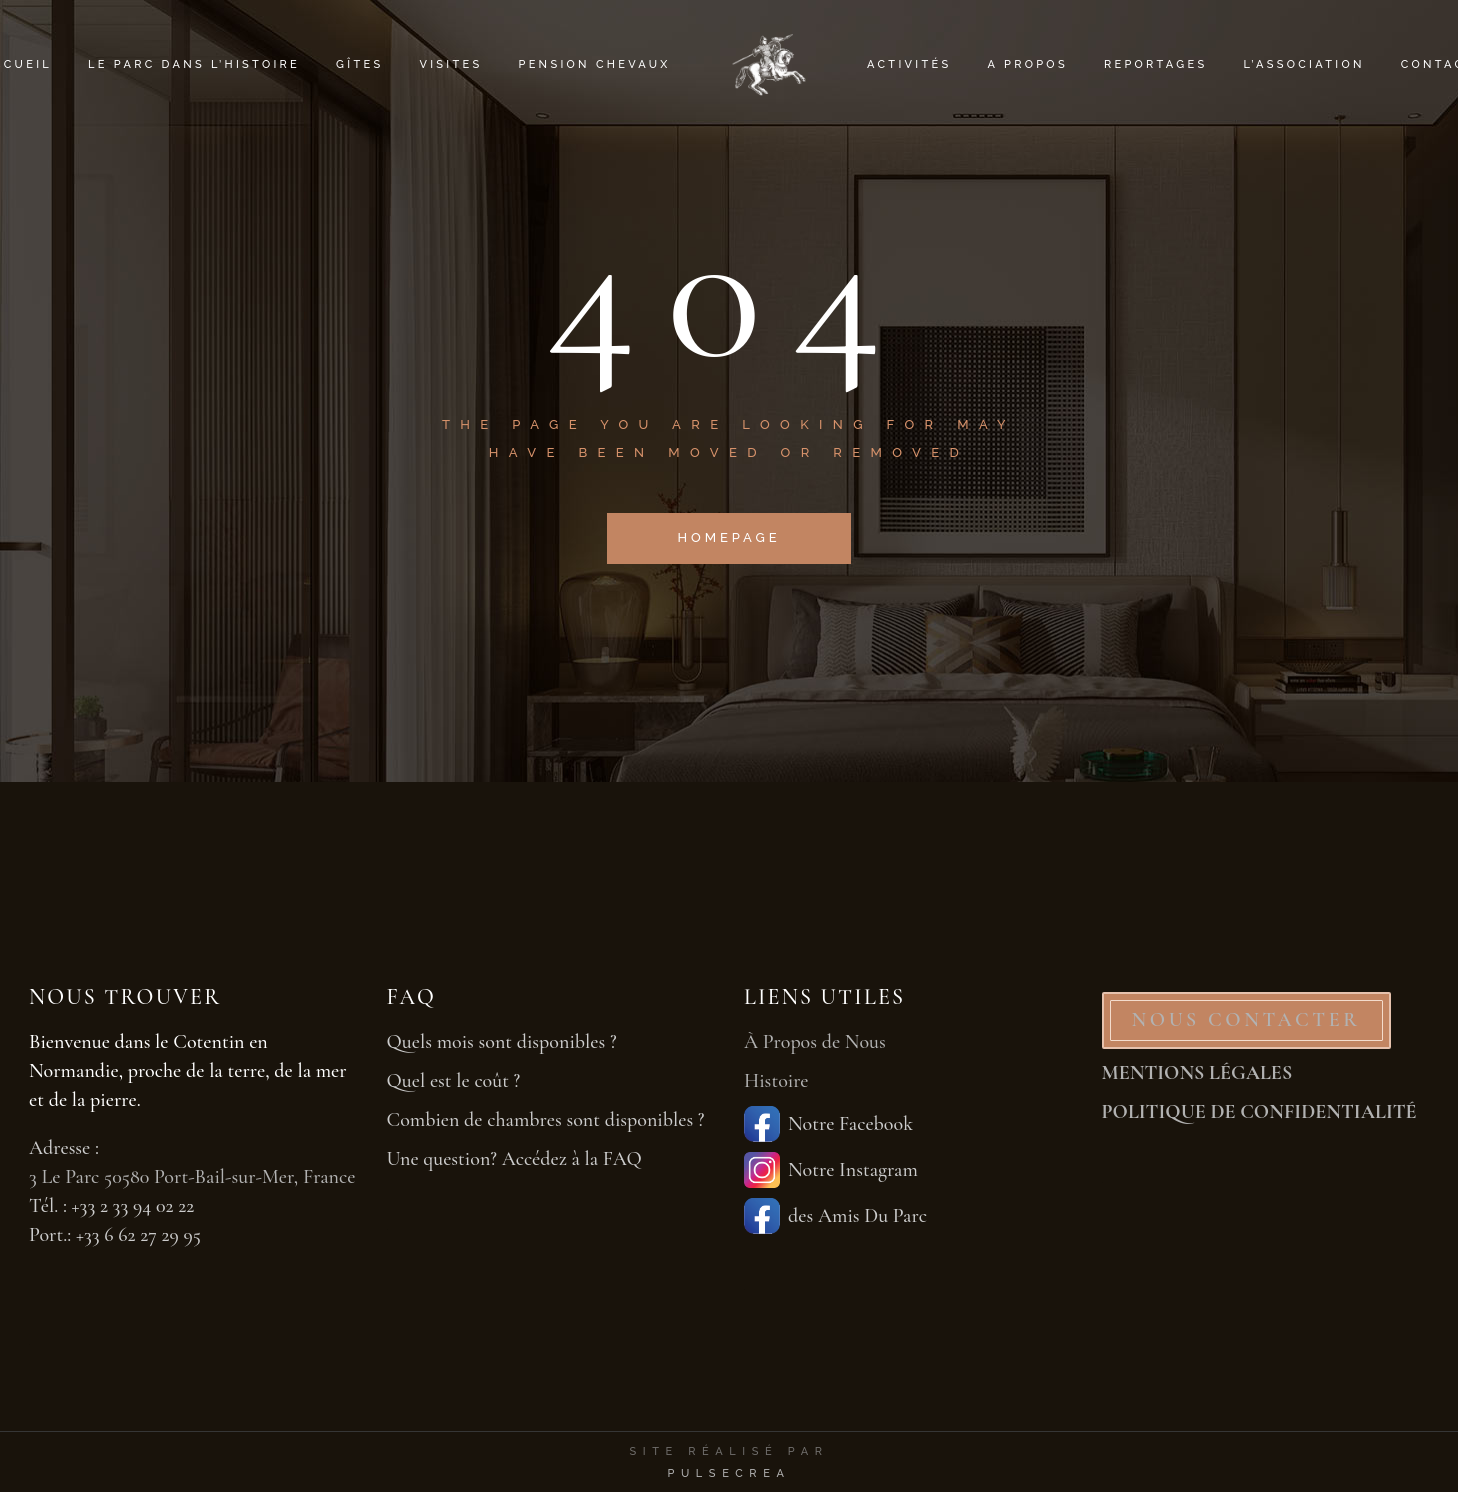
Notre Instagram (831, 1170)
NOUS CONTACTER (1246, 1020)
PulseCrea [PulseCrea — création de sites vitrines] (728, 1473)
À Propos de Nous (815, 1042)
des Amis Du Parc (835, 1216)
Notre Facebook (828, 1124)
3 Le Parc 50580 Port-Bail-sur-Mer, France (192, 1177)
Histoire (776, 1081)
